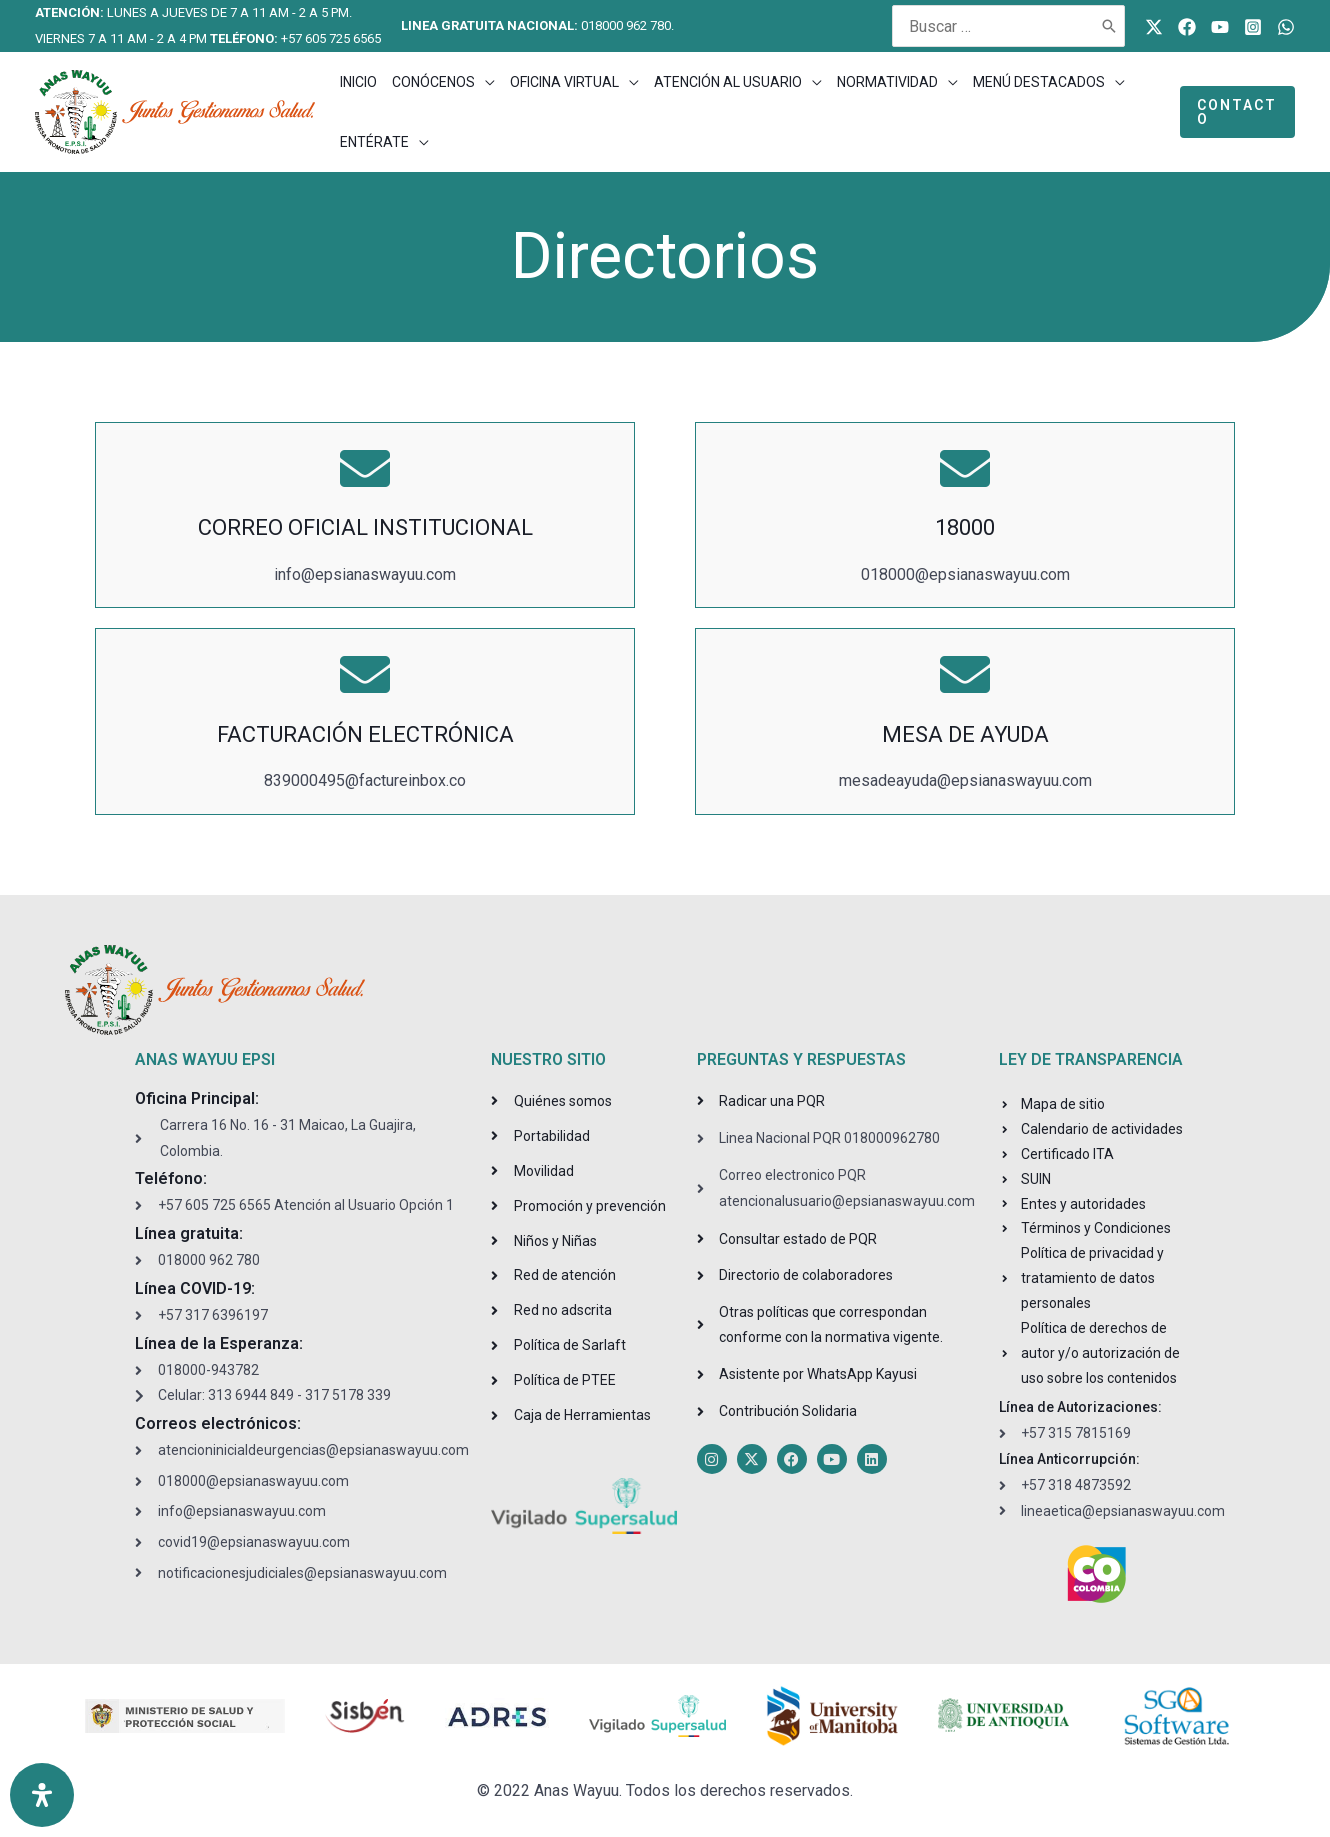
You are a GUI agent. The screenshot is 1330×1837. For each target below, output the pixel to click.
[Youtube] (1220, 27)
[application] (485, 82)
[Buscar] (1110, 26)
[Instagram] (1253, 27)
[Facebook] (1187, 27)
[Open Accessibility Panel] (42, 1795)
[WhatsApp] (1286, 27)
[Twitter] (1154, 27)
